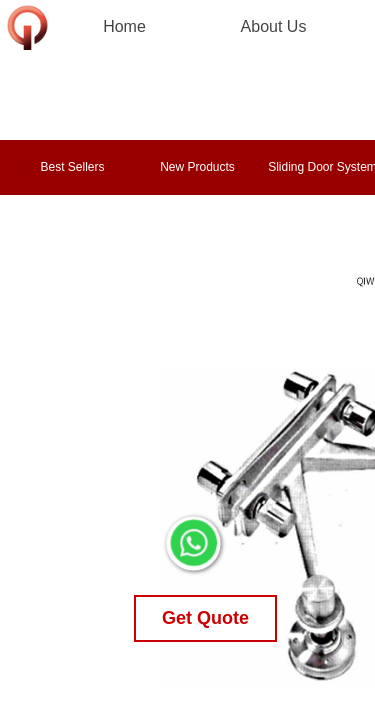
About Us (274, 26)
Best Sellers (72, 167)
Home (124, 26)
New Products (197, 167)
